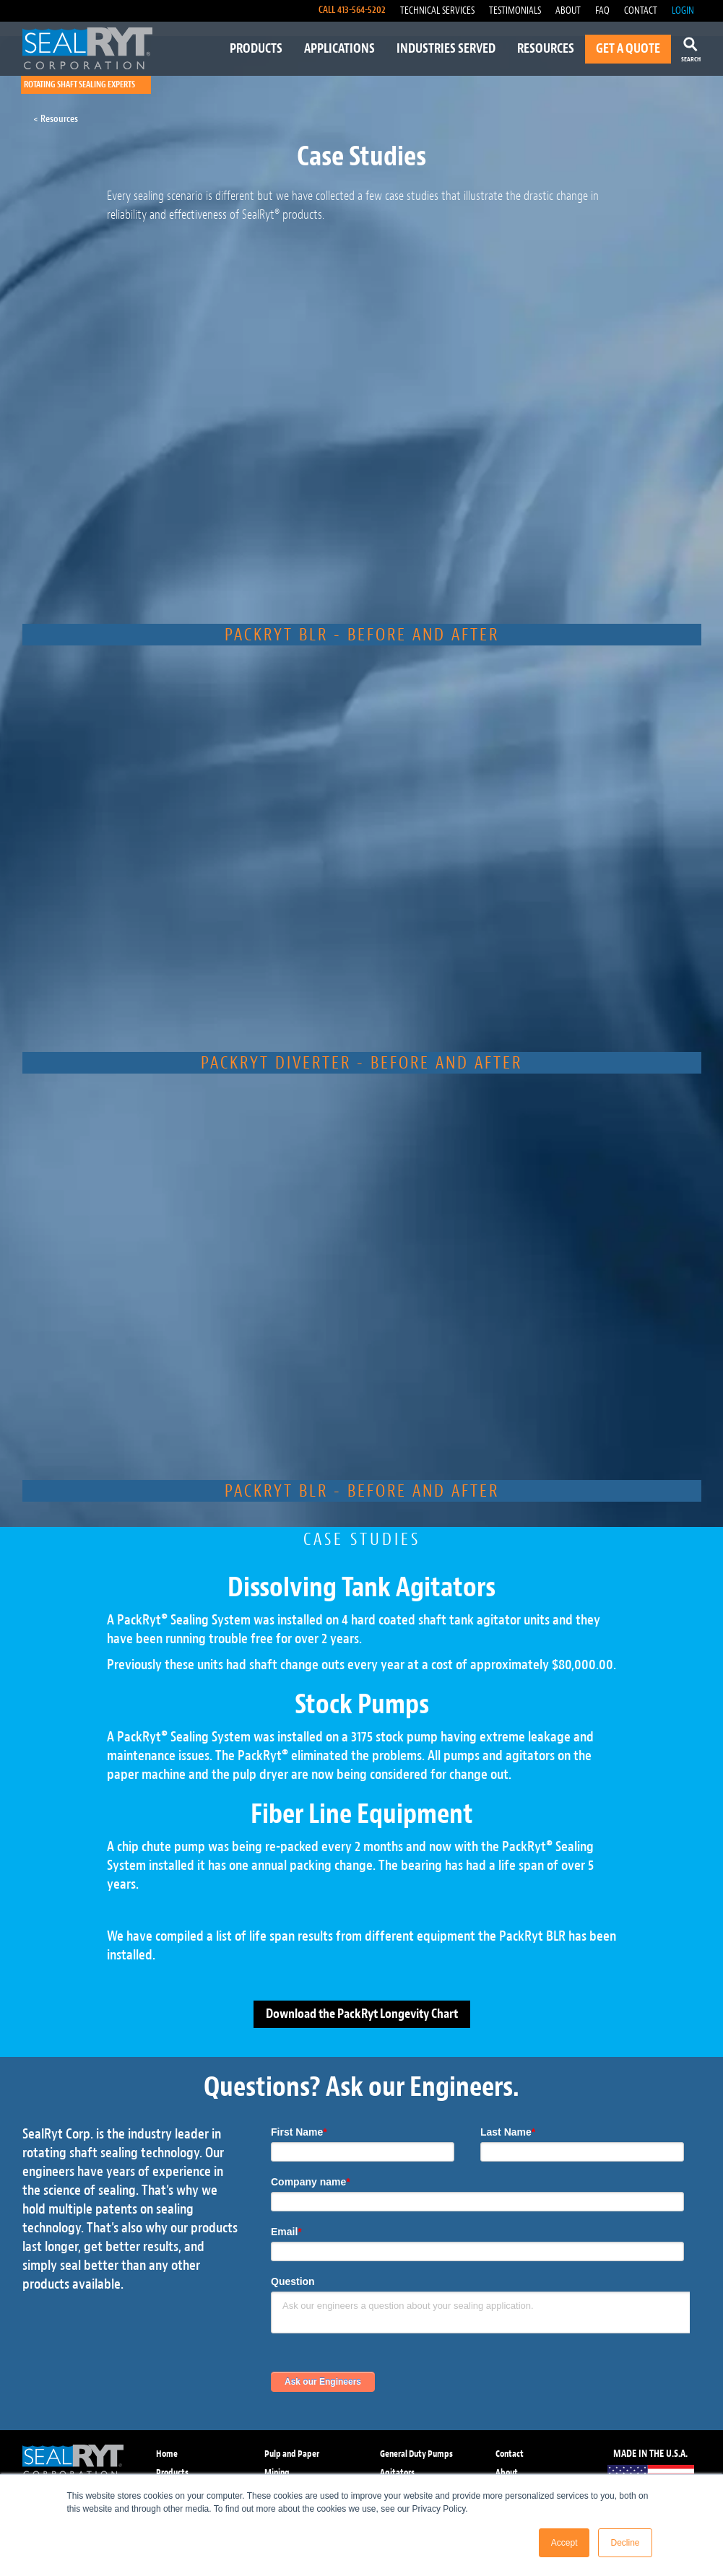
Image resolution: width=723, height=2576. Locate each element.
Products (172, 2472)
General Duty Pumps (416, 2453)
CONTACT (640, 10)
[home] (87, 48)
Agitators (397, 2472)
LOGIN (683, 10)
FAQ (602, 10)
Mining (277, 2472)
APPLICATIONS (339, 48)
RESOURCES (545, 48)
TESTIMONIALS (515, 10)
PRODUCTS (256, 48)
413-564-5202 (361, 10)
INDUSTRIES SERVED (446, 48)
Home (167, 2453)
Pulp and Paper (291, 2453)
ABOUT (568, 10)
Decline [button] (624, 2543)
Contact (509, 2453)
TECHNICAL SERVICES (437, 10)
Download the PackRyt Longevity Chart (362, 2014)
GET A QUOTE (628, 48)
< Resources (55, 119)
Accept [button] (564, 2543)
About (506, 2472)
